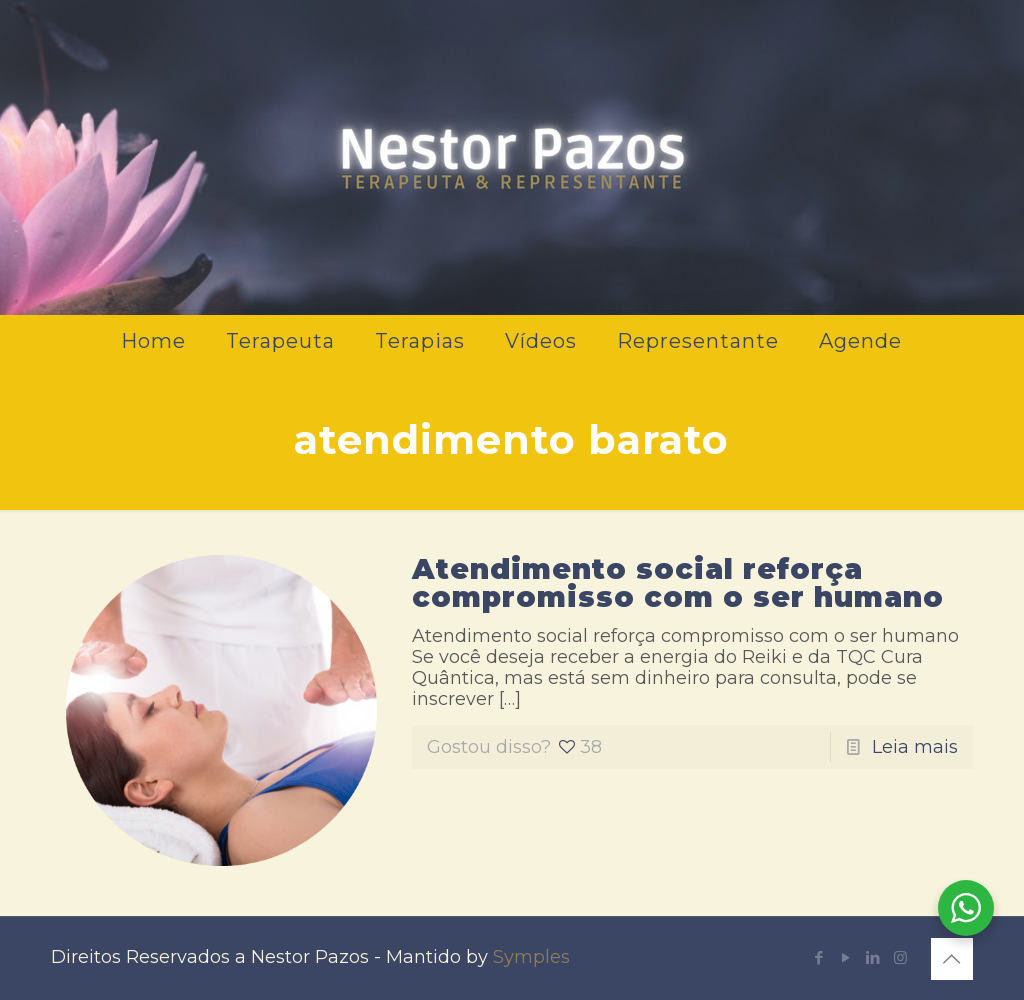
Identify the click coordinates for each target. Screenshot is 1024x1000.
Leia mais (915, 747)
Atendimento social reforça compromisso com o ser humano (678, 583)
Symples (531, 957)
